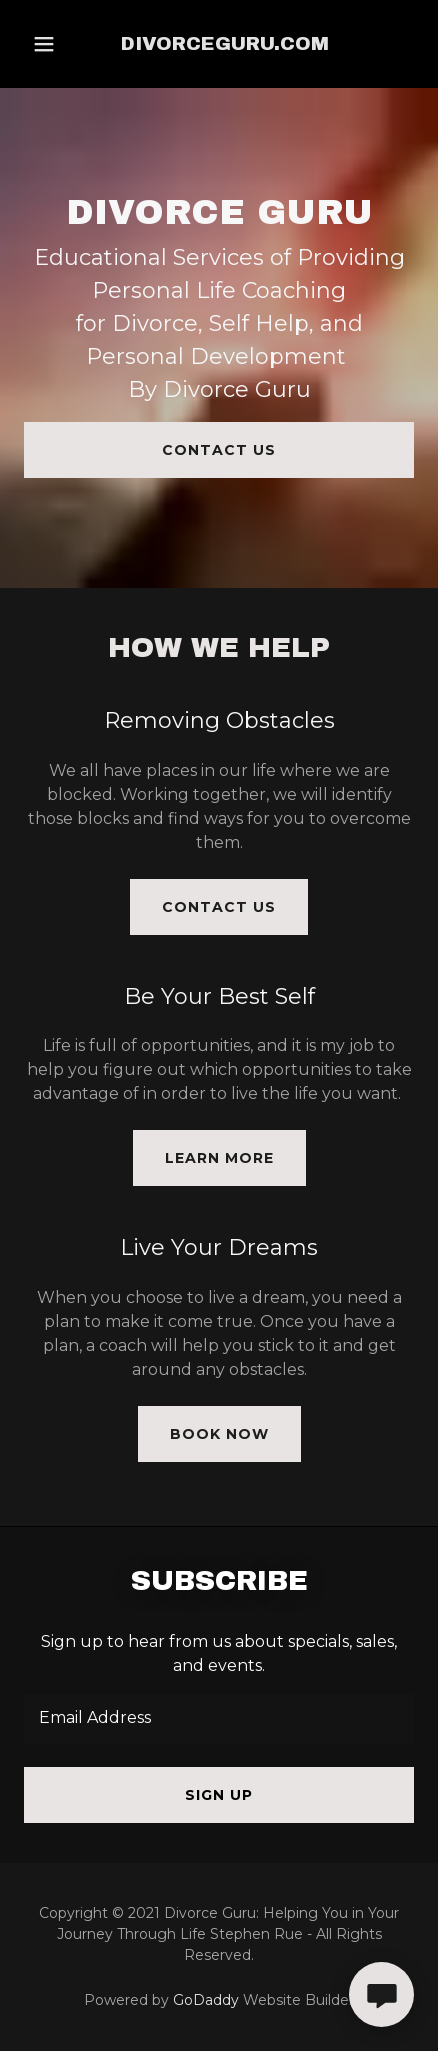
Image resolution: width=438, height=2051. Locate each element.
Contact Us (219, 450)
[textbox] (219, 1718)
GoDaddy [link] (206, 2000)
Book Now (219, 1434)
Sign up (219, 1795)
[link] (225, 44)
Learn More (219, 1158)
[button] (44, 44)
